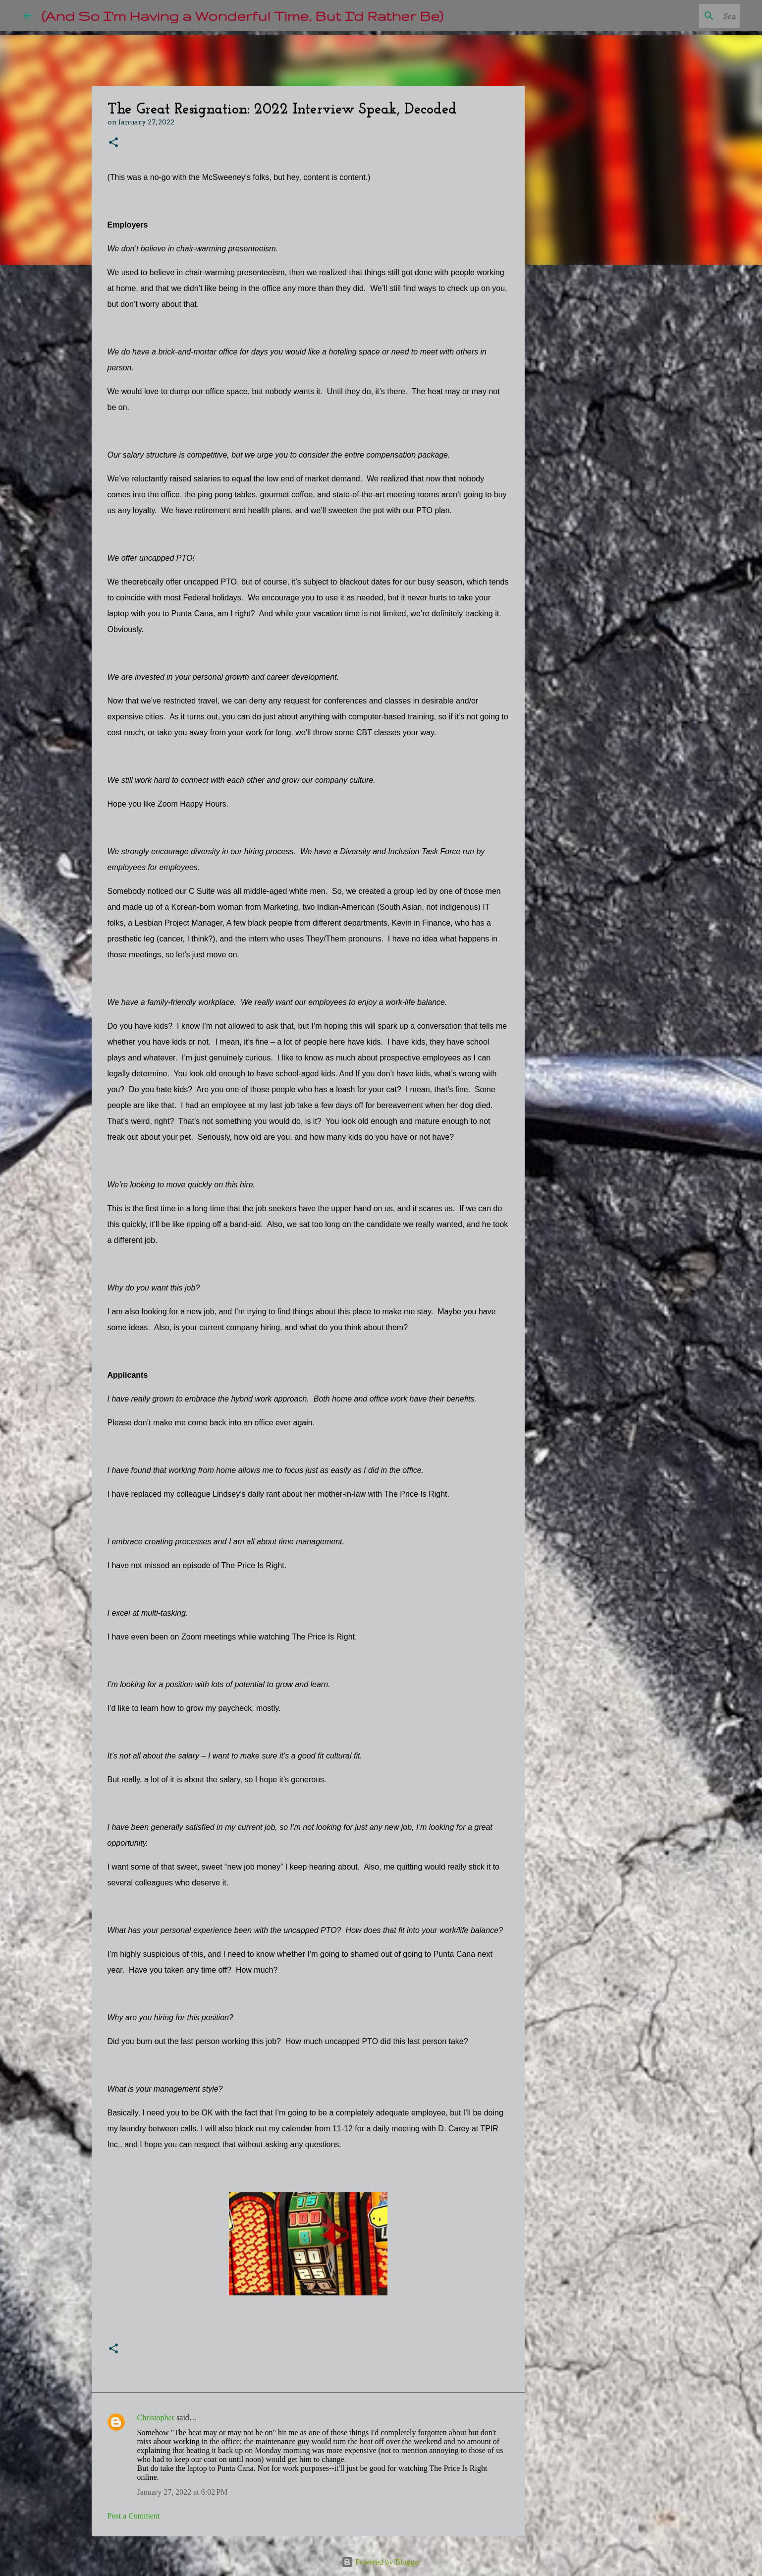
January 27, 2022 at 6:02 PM (182, 2492)
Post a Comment (134, 2516)
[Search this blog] (688, 16)
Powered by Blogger (381, 2562)
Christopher (156, 2417)
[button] (113, 143)
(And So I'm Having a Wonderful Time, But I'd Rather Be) (242, 15)
